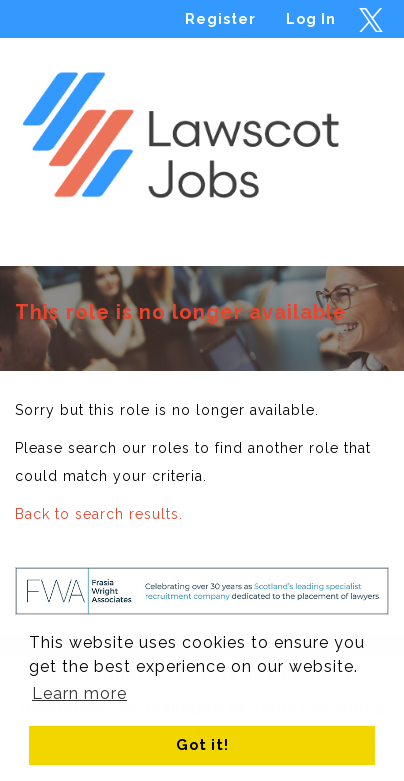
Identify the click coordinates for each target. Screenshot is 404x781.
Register (220, 19)
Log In (311, 19)
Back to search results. (99, 514)
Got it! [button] (202, 744)
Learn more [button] (79, 693)
